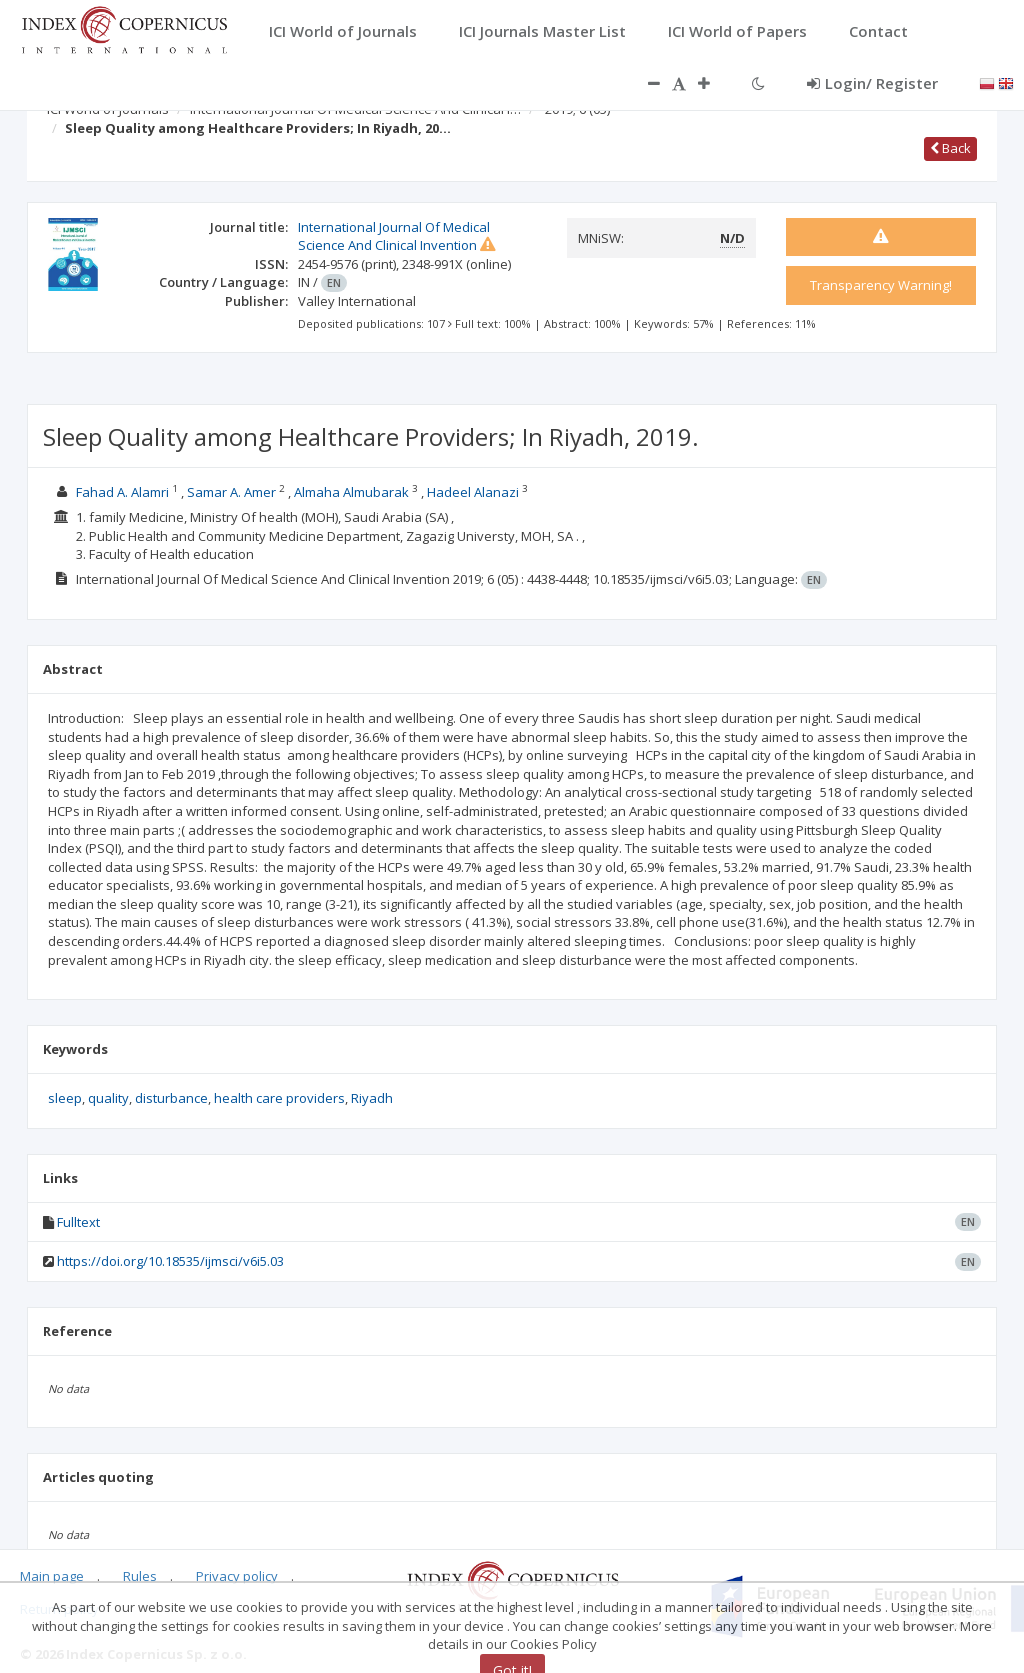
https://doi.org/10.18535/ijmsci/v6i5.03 (170, 1261)
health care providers (279, 1098)
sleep (65, 1098)
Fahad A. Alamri (122, 492)
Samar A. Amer (231, 492)
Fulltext (78, 1222)
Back (950, 148)
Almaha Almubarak (353, 492)
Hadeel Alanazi (473, 492)
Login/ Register (872, 83)
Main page (52, 1576)
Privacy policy (237, 1576)
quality (108, 1098)
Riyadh (372, 1098)
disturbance (171, 1098)
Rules (140, 1576)
